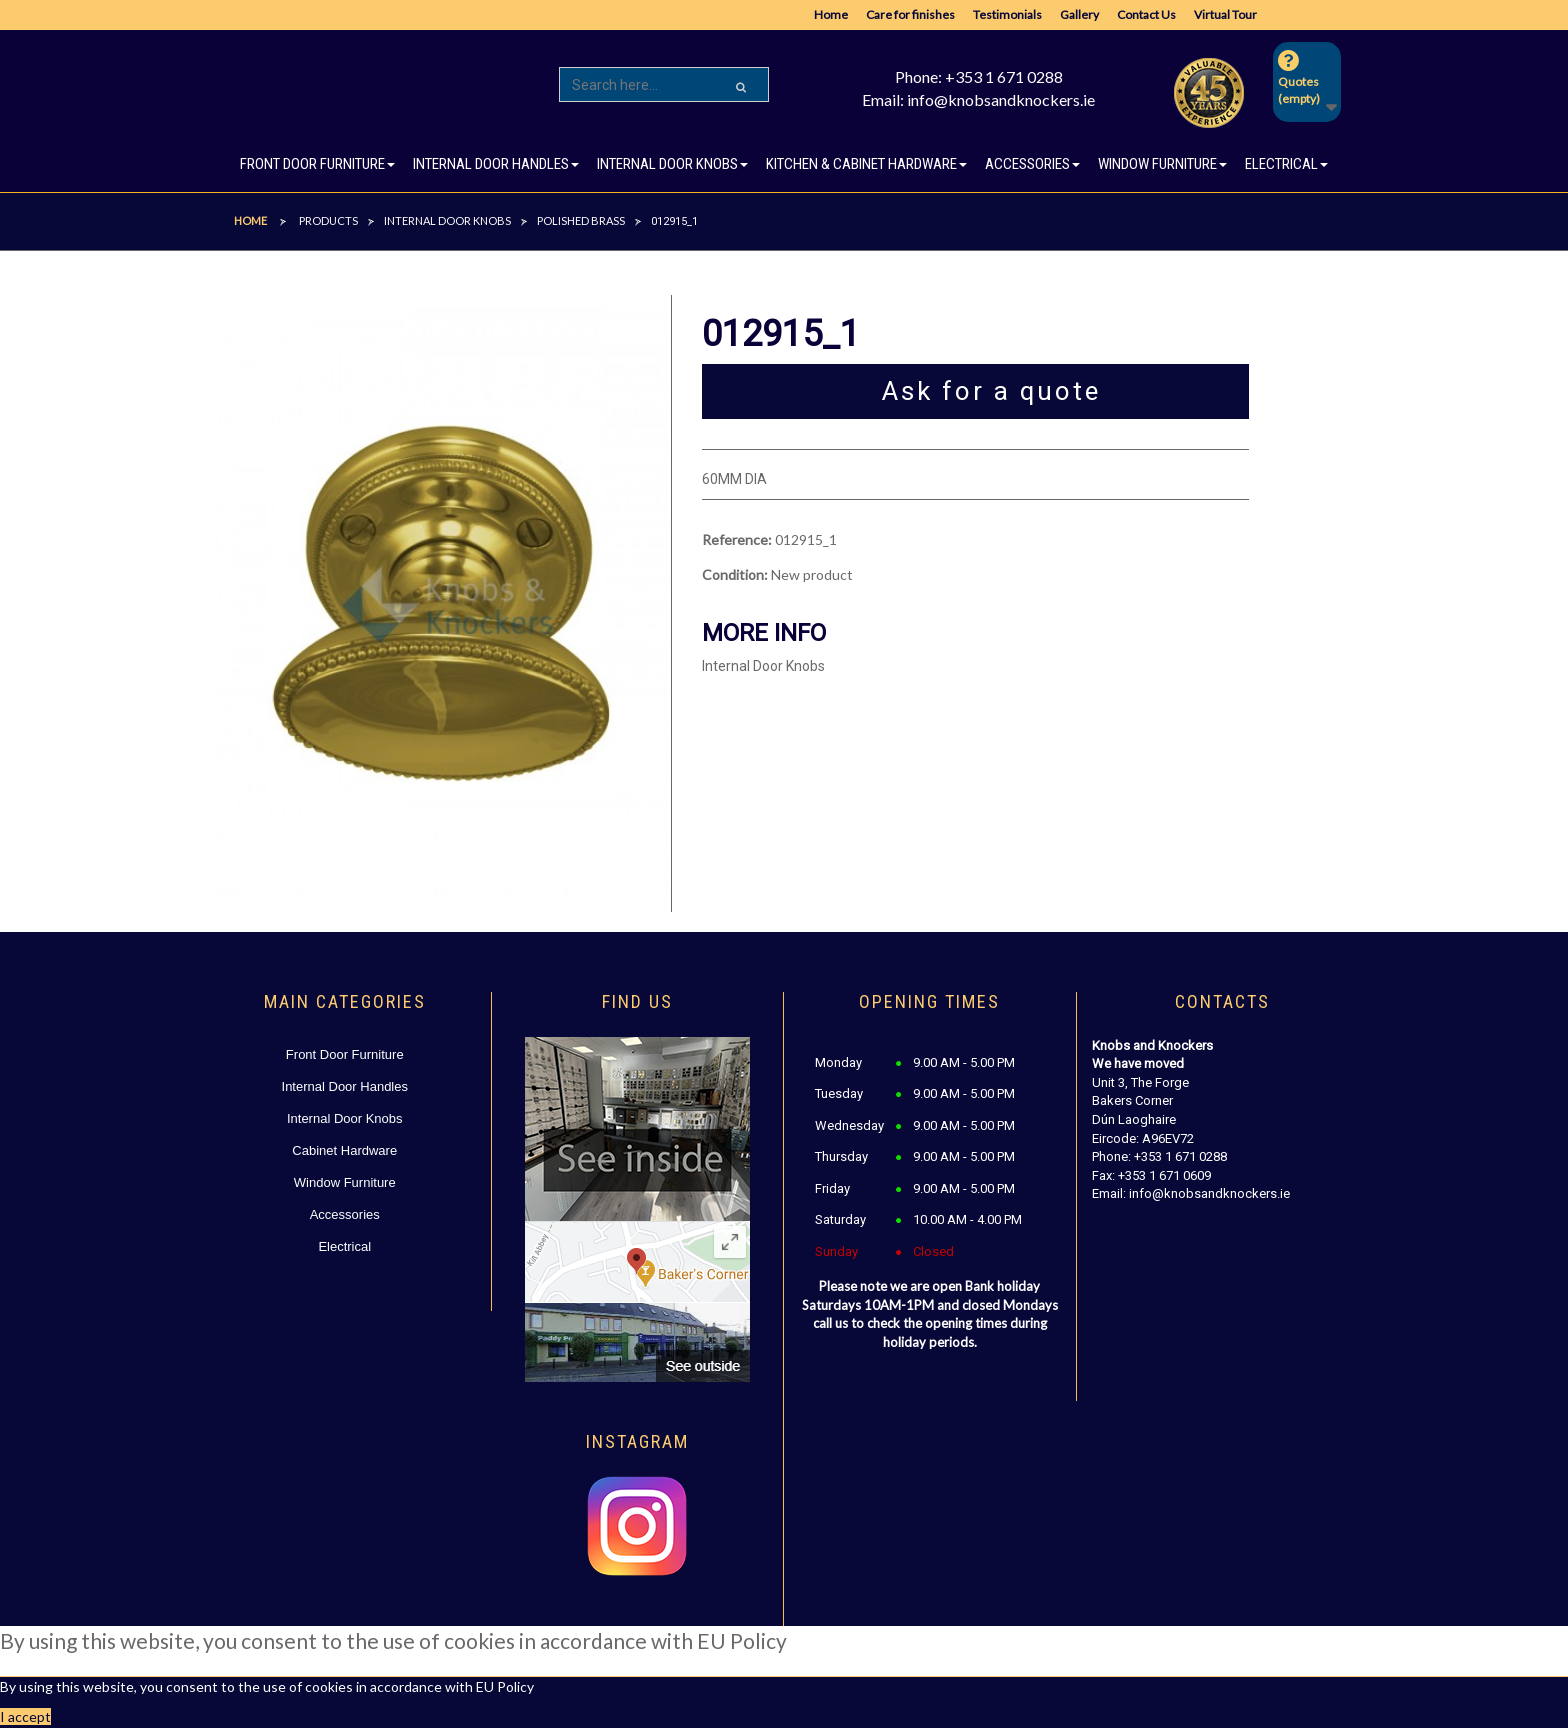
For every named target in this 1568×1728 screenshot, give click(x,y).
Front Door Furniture (345, 1054)
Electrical (344, 1246)
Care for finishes (910, 14)
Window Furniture (345, 1182)
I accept (25, 1716)
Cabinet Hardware (344, 1150)
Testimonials (1007, 14)
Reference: (737, 539)
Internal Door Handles (345, 1086)
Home (831, 14)
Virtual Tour (1225, 14)
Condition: (735, 574)
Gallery (1079, 14)
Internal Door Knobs (345, 1118)
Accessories (345, 1214)
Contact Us (1146, 14)
